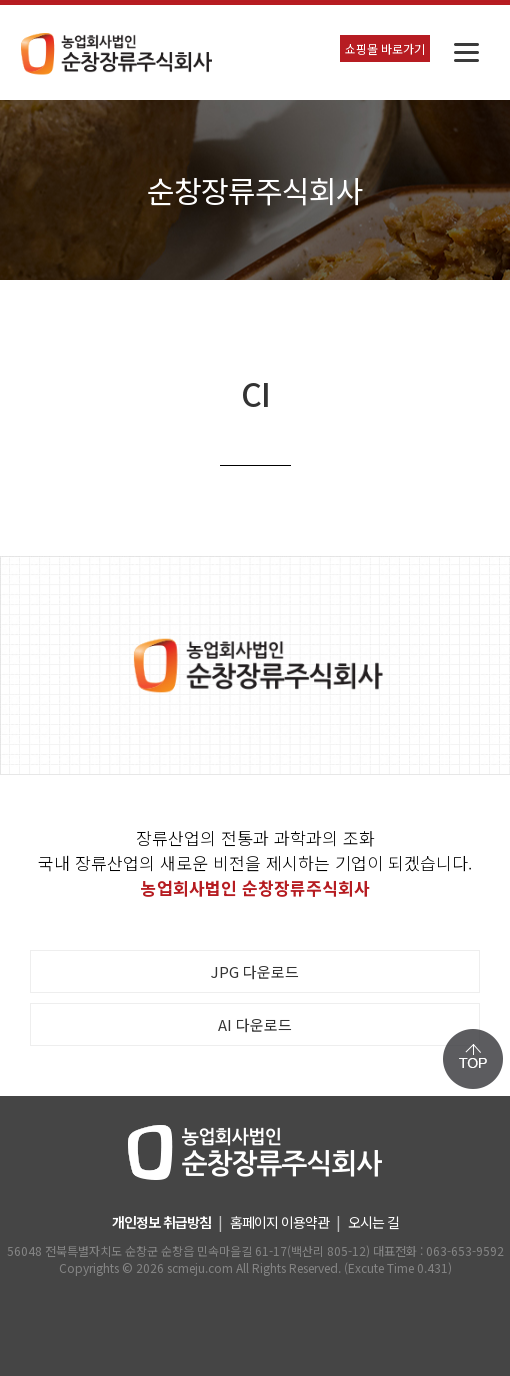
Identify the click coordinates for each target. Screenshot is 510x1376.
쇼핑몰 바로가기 (385, 48)
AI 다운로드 (255, 1024)
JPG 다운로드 (255, 971)
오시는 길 (373, 1222)
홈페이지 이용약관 (279, 1222)
